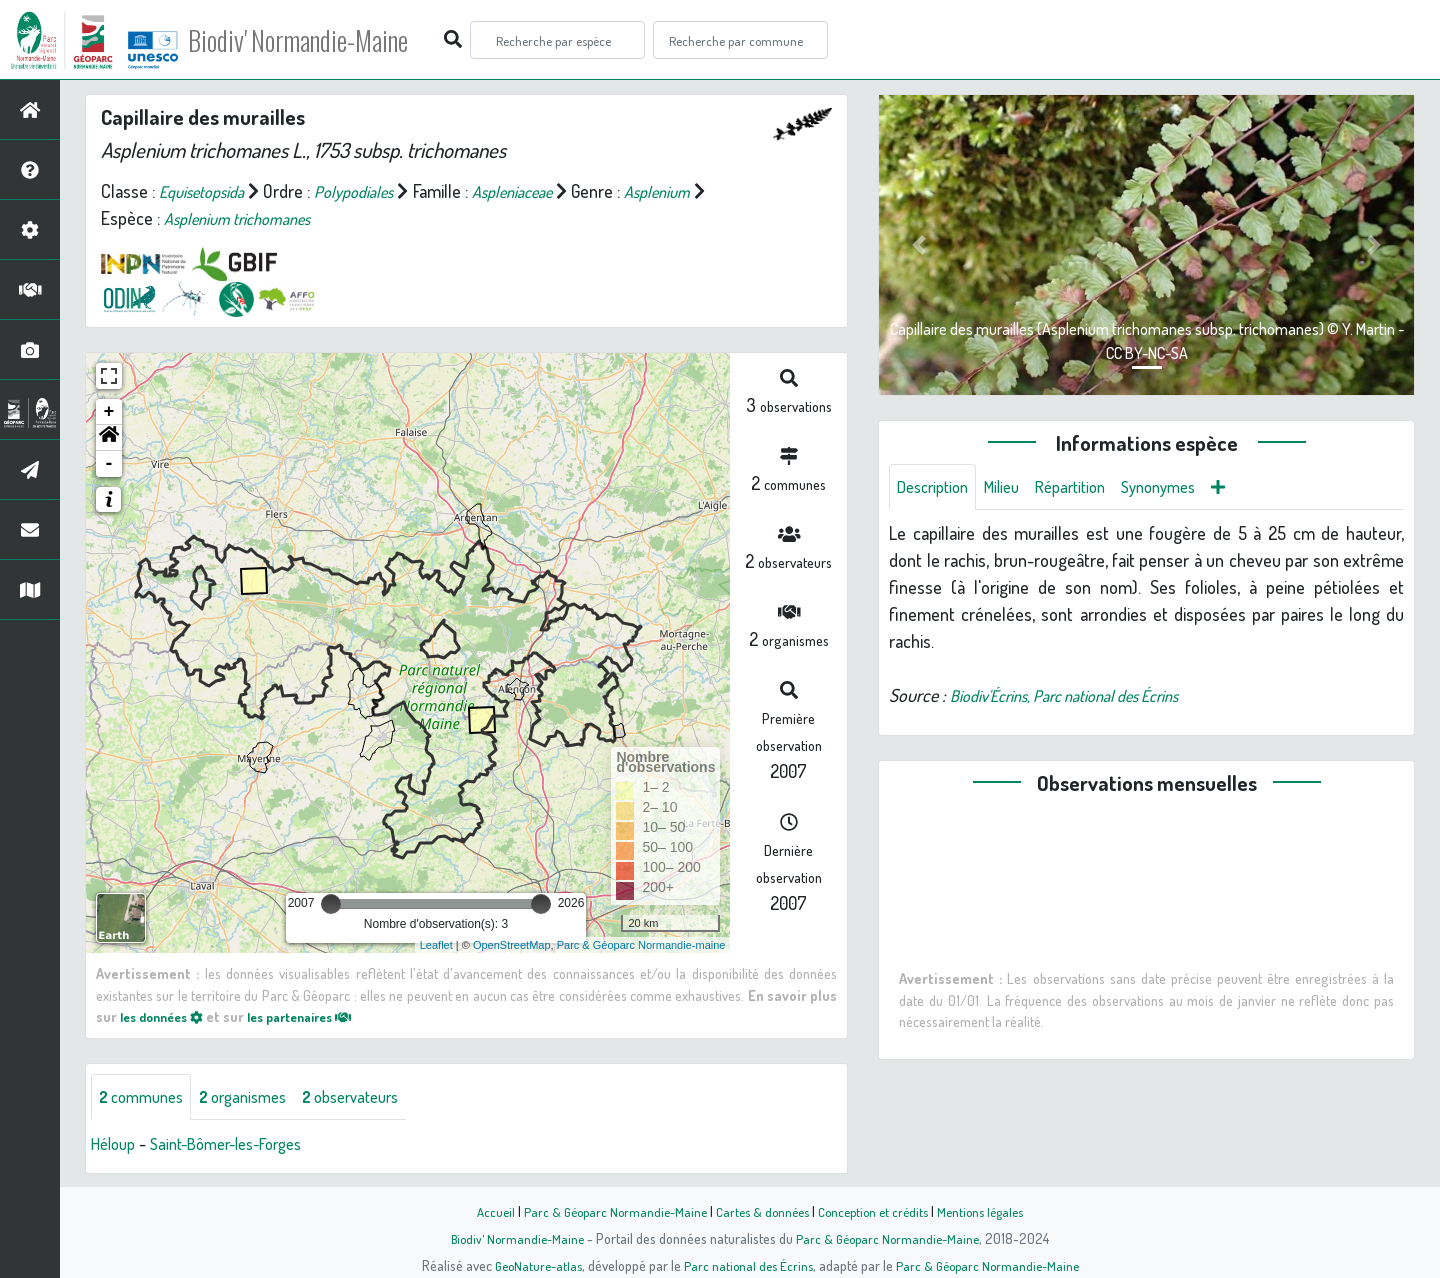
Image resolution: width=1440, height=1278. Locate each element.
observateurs (376, 1098)
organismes (257, 1098)
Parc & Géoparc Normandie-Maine (606, 1211)
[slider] (331, 904)
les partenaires (318, 1016)
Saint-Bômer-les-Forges (241, 1146)
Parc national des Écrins (747, 1265)
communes (146, 1098)
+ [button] (109, 412)
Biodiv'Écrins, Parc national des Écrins (1082, 698)
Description (937, 488)
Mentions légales (992, 1211)
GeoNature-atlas (531, 1265)
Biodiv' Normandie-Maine (328, 40)
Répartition (1088, 488)
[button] (109, 438)
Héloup (116, 1146)
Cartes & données (760, 1211)
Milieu (1013, 488)
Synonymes (1184, 488)
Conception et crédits (877, 1211)
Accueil (481, 1211)
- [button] (109, 464)
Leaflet (436, 945)
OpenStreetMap (512, 945)
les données (167, 1016)
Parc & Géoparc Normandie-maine (641, 945)
